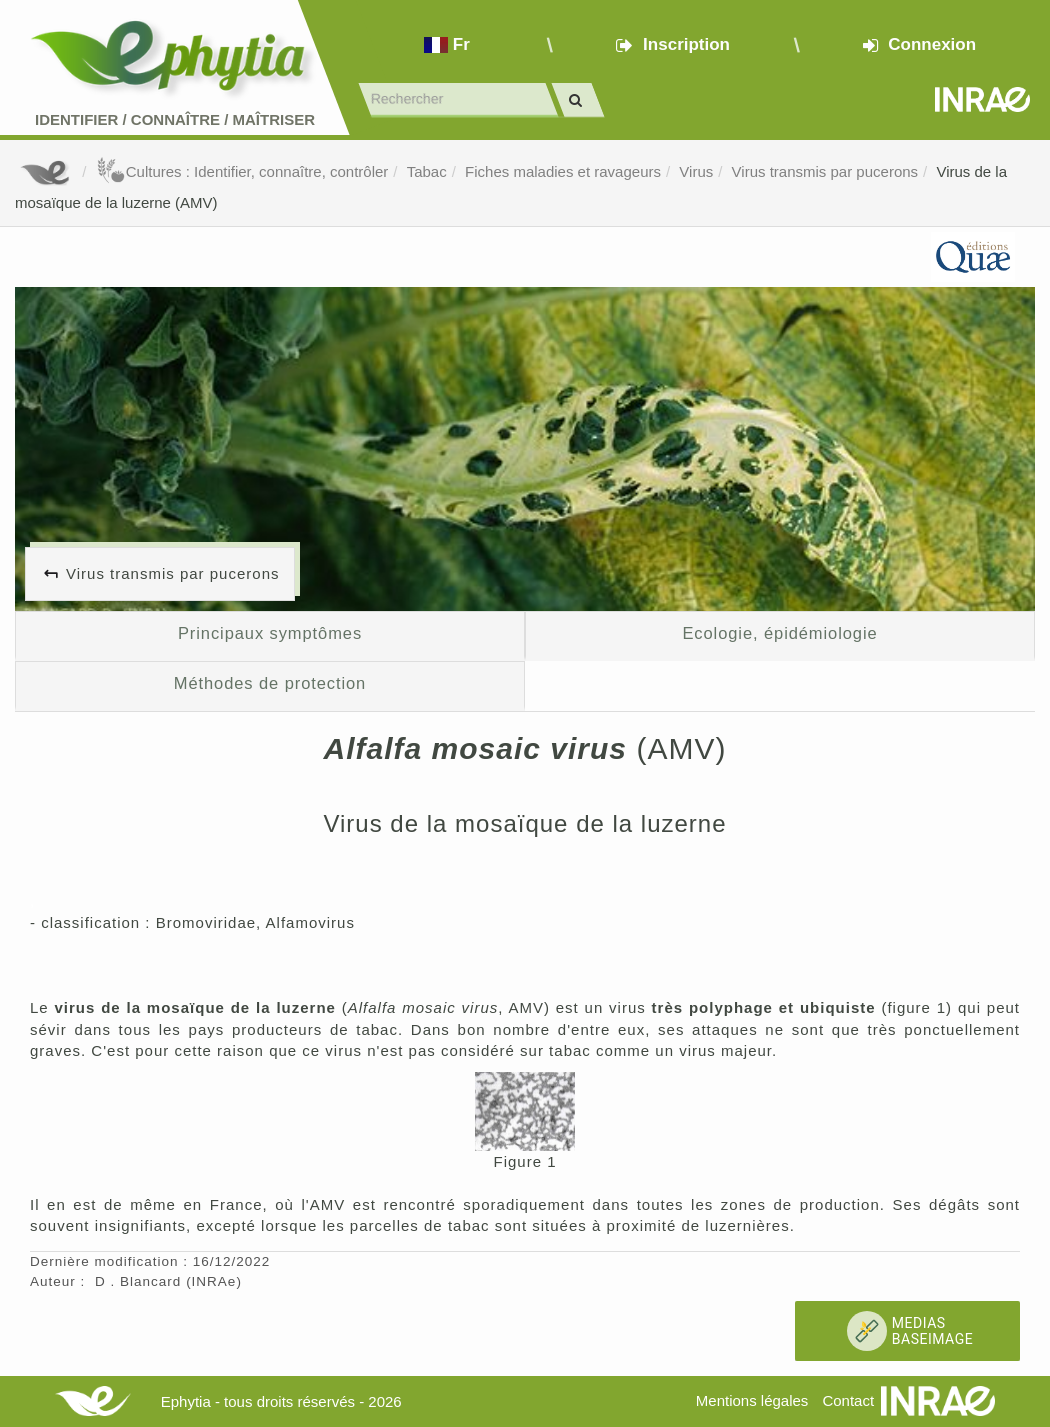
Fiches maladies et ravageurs (563, 171)
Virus (696, 171)
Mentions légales (752, 1400)
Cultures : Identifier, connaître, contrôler (242, 171)
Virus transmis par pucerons (825, 171)
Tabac (427, 171)
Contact (848, 1400)
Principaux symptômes (270, 633)
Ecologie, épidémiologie (779, 633)
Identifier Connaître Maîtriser (175, 119)
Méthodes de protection (270, 683)
